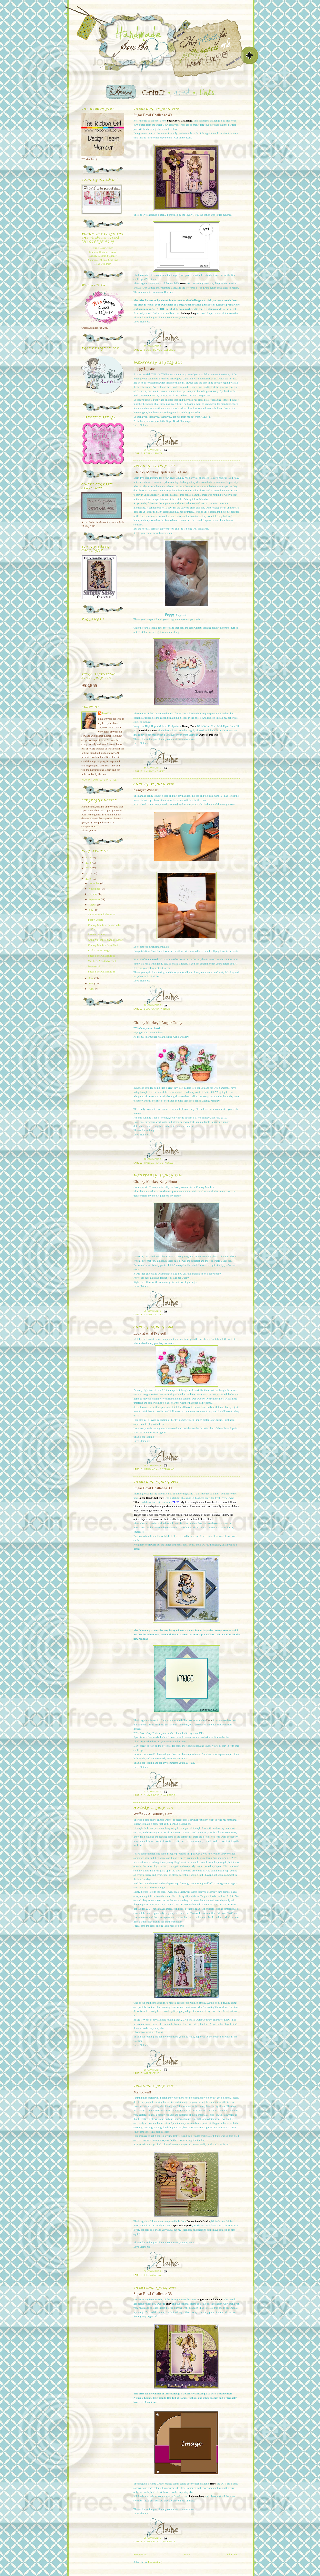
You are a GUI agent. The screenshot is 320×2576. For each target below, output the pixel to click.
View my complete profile (99, 780)
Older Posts (233, 2554)
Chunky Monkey (154, 771)
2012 (88, 868)
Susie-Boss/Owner (103, 247)
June (91, 978)
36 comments (152, 768)
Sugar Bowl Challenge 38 (152, 2294)
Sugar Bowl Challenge (159, 350)
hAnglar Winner (145, 790)
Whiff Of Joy (152, 2073)
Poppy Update (144, 369)
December (94, 883)
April (92, 988)
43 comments (152, 1792)
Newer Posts (140, 2554)
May (91, 983)
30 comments (152, 1465)
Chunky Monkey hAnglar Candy (157, 1023)
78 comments (152, 1159)
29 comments (152, 450)
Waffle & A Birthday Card (152, 1814)
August (93, 904)
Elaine (106, 713)
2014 (88, 857)
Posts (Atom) (155, 2562)
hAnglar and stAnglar (159, 1163)
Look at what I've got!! (150, 1333)
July (91, 909)
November (95, 888)
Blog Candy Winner (157, 1009)
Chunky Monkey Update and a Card (160, 472)
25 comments (152, 346)
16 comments (152, 1005)
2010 (88, 878)
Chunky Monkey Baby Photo (155, 1182)
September (95, 899)
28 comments (152, 2538)
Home (187, 2554)
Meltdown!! (142, 2092)
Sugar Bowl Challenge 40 (152, 115)
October (93, 893)
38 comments (152, 2070)
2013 (88, 862)
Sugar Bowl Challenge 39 (152, 1488)
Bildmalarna (152, 2275)
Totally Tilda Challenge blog (100, 240)
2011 (88, 873)
